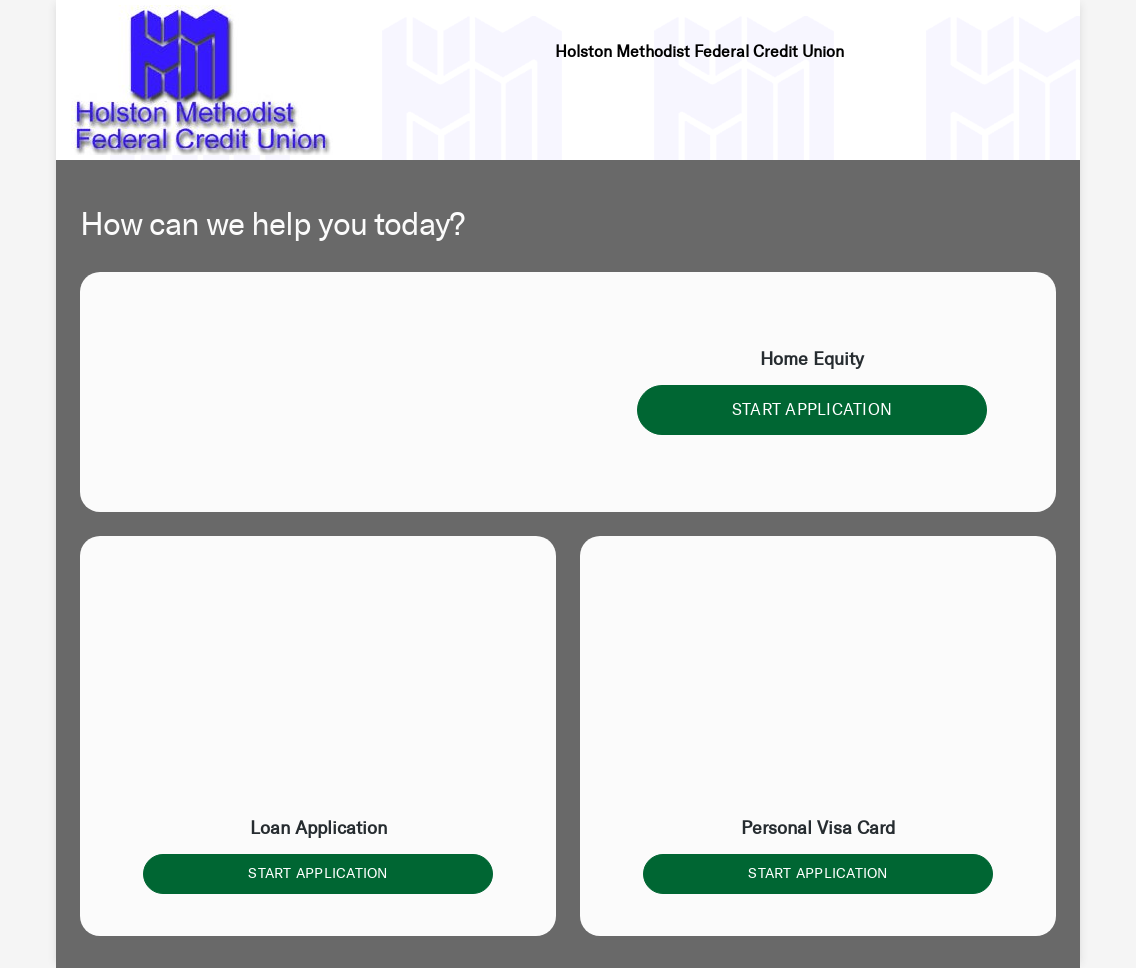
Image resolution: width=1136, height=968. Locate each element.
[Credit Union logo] (202, 80)
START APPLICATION (812, 409)
